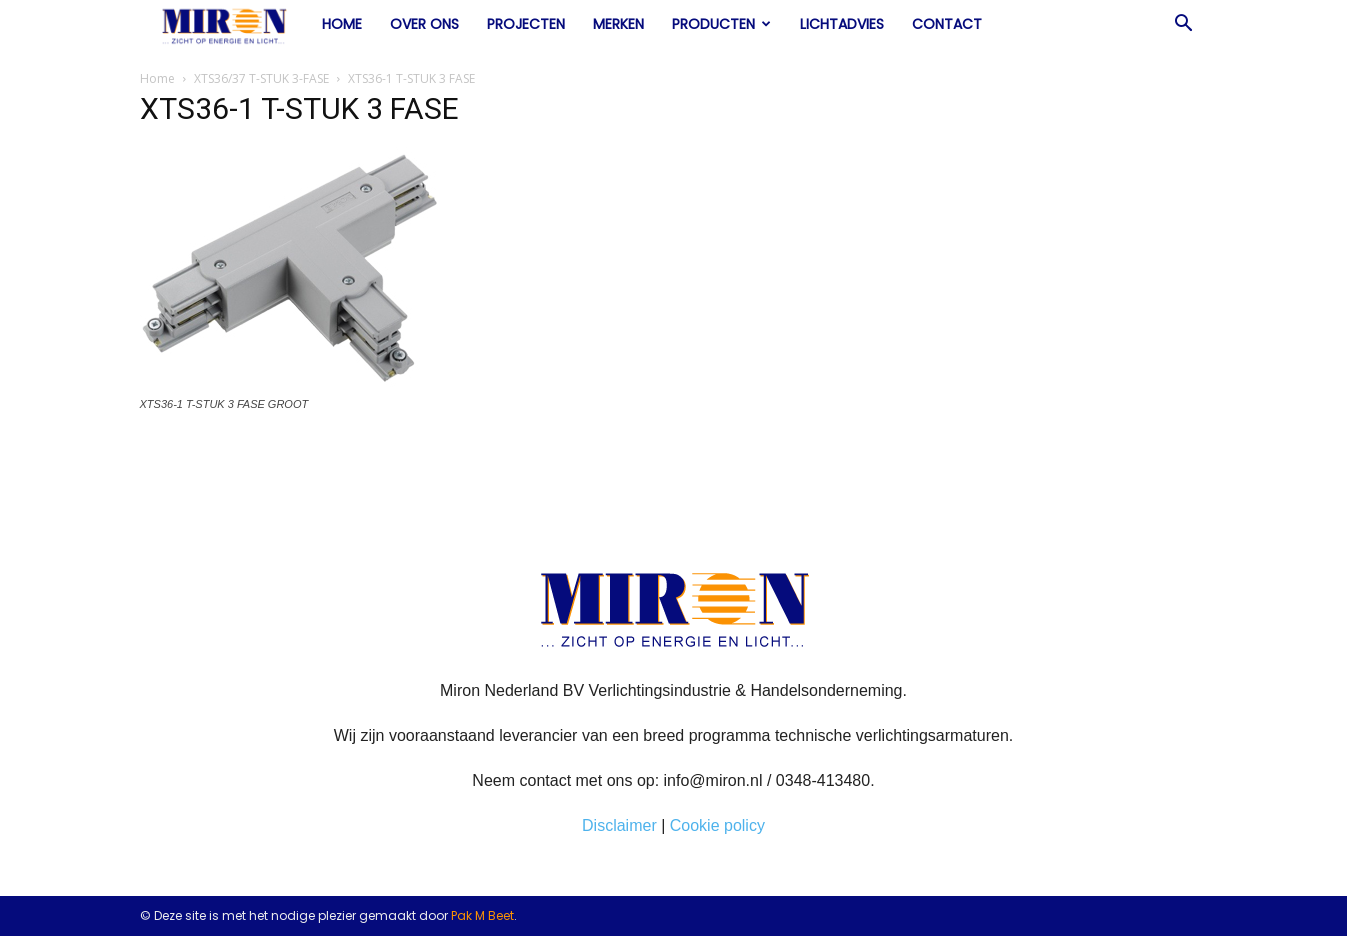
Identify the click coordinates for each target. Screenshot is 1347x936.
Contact (947, 24)
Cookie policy (717, 825)
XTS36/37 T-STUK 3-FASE (261, 78)
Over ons (424, 24)
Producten (721, 24)
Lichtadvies (842, 24)
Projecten (526, 24)
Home (342, 24)
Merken (618, 24)
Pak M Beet (482, 915)
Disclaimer (619, 825)
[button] (1184, 25)
